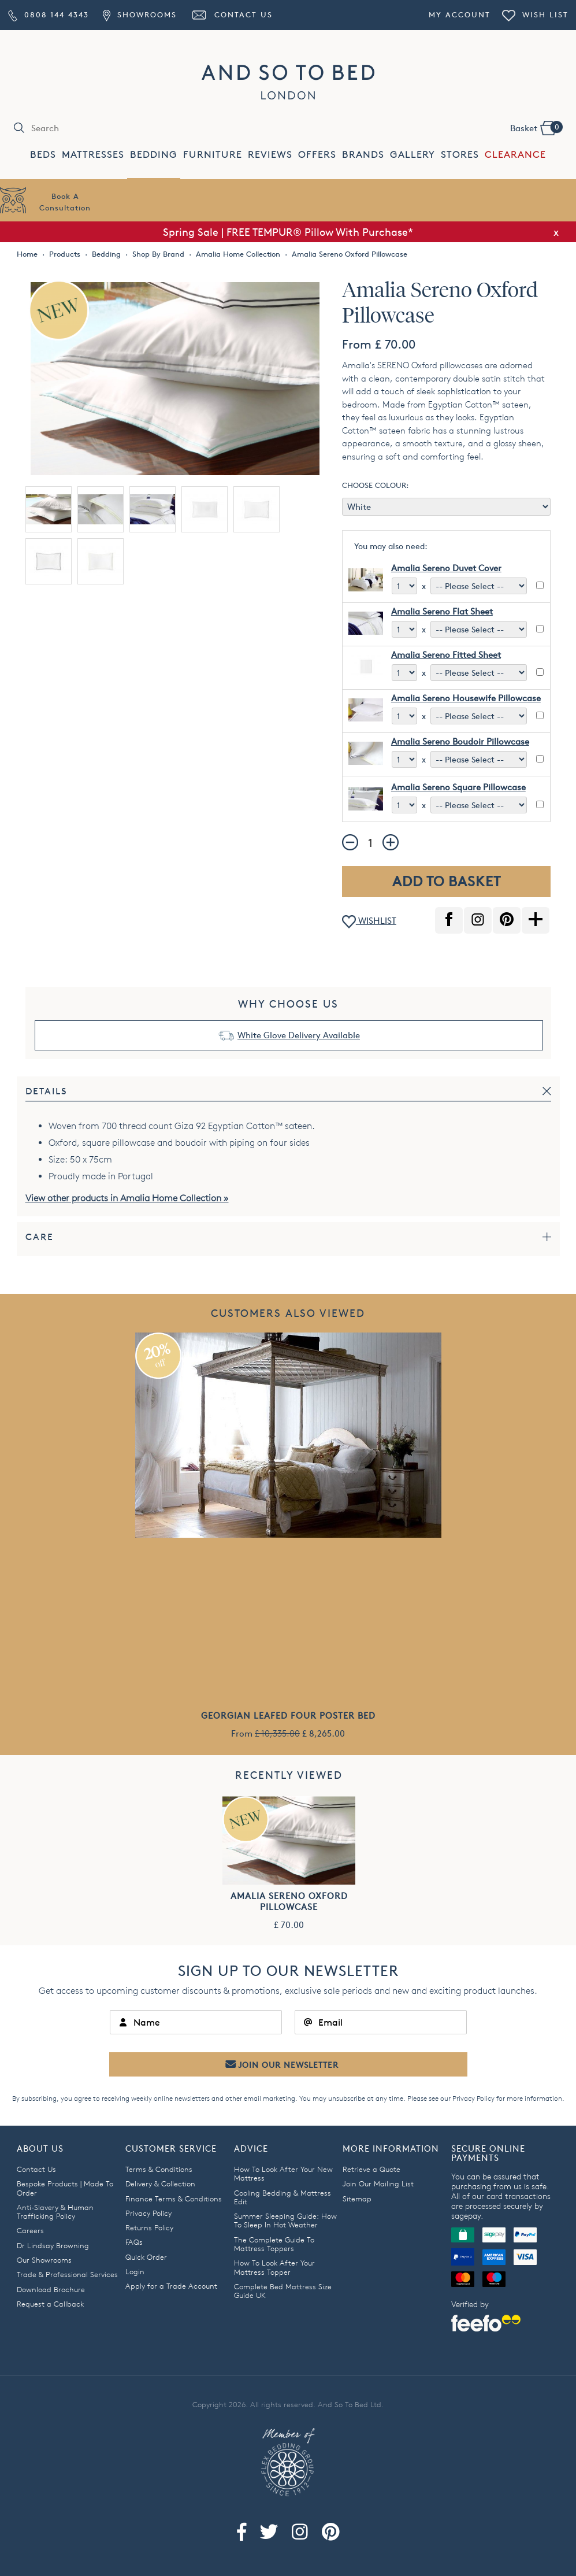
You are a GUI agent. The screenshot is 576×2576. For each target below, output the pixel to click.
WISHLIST (369, 921)
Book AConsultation (65, 201)
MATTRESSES (93, 154)
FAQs (134, 2241)
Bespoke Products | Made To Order (65, 2188)
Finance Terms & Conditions (173, 2198)
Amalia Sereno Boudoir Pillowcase (460, 741)
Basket (536, 127)
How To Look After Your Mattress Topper (274, 2267)
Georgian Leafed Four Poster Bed (288, 1715)
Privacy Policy (473, 2098)
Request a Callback (50, 2303)
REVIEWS (270, 154)
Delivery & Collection (160, 2183)
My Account (459, 14)
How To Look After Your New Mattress (283, 2173)
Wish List (535, 14)
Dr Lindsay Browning (53, 2245)
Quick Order (146, 2257)
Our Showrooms (44, 2259)
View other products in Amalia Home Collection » (127, 1198)
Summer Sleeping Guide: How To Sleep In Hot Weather (285, 2220)
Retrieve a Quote (371, 2169)
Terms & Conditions (158, 2169)
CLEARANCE (515, 154)
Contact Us (232, 14)
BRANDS (363, 154)
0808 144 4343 (48, 14)
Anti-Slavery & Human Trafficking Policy (55, 2211)
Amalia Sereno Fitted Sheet (446, 654)
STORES (460, 154)
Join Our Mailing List (378, 2183)
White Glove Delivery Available (298, 1035)
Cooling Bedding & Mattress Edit (282, 2197)
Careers (30, 2230)
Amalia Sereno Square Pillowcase (458, 787)
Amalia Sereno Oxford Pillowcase (289, 1901)
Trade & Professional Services (67, 2274)
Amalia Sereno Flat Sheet (442, 611)
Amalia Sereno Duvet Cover (446, 567)
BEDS (43, 154)
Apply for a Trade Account (171, 2285)
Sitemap (357, 2198)
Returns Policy (149, 2227)
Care (39, 1236)
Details (46, 1091)
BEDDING (153, 154)
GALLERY (412, 154)
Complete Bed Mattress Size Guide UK (283, 2291)
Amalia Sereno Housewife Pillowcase (466, 698)
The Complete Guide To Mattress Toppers (274, 2244)
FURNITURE (212, 154)
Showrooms (140, 14)
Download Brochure (51, 2289)
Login (134, 2271)
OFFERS (317, 154)
